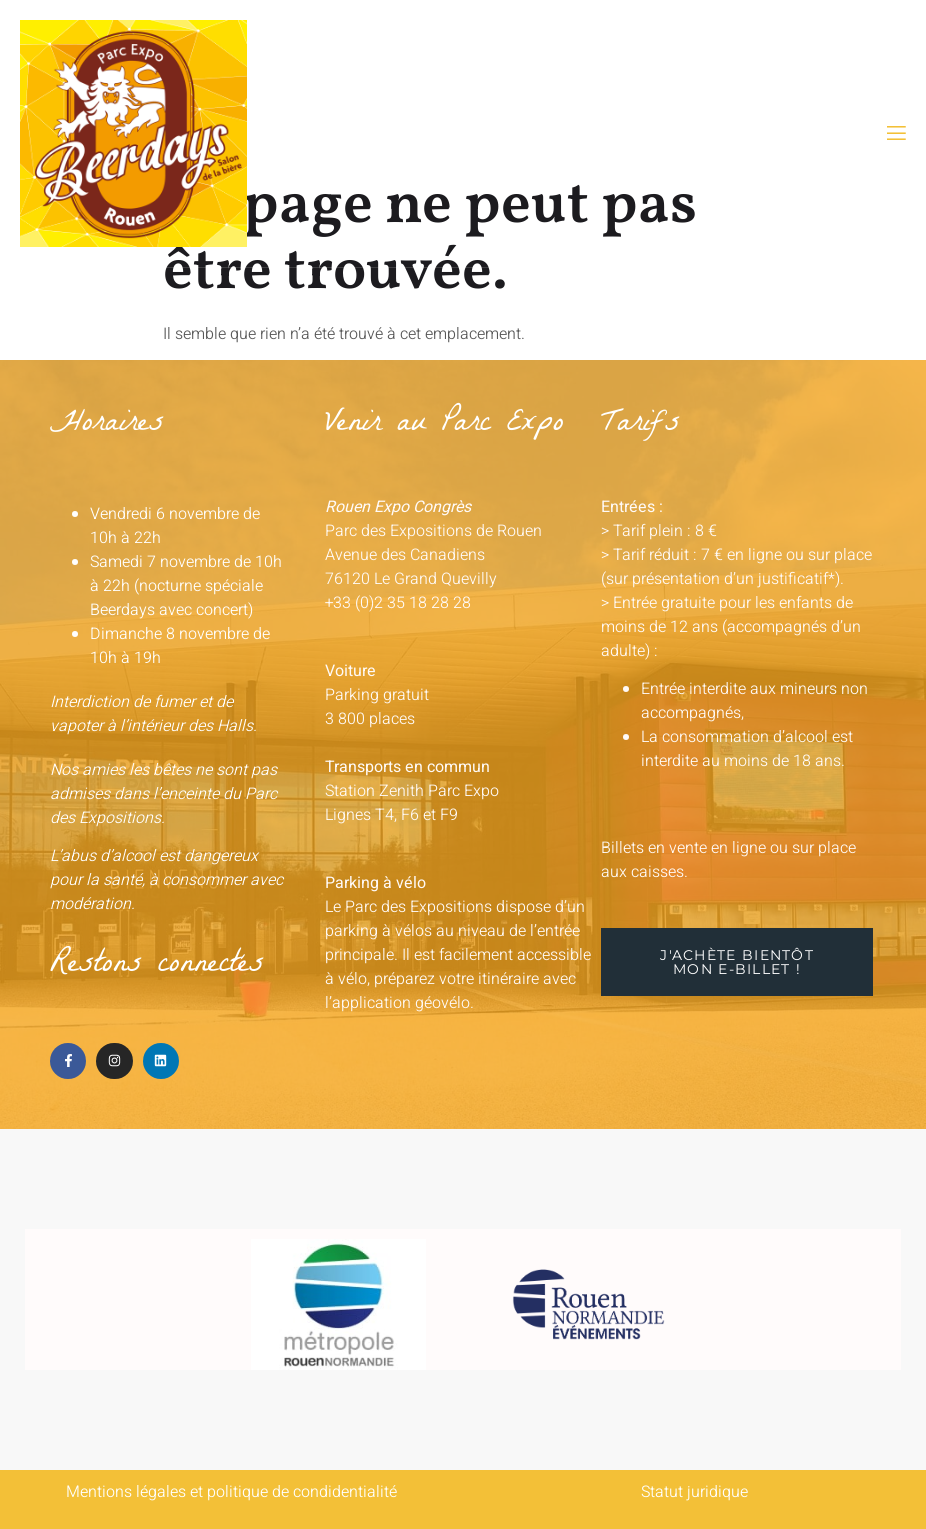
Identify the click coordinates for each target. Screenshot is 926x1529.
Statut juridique (694, 1492)
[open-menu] (895, 133)
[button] (737, 962)
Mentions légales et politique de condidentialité (231, 1492)
